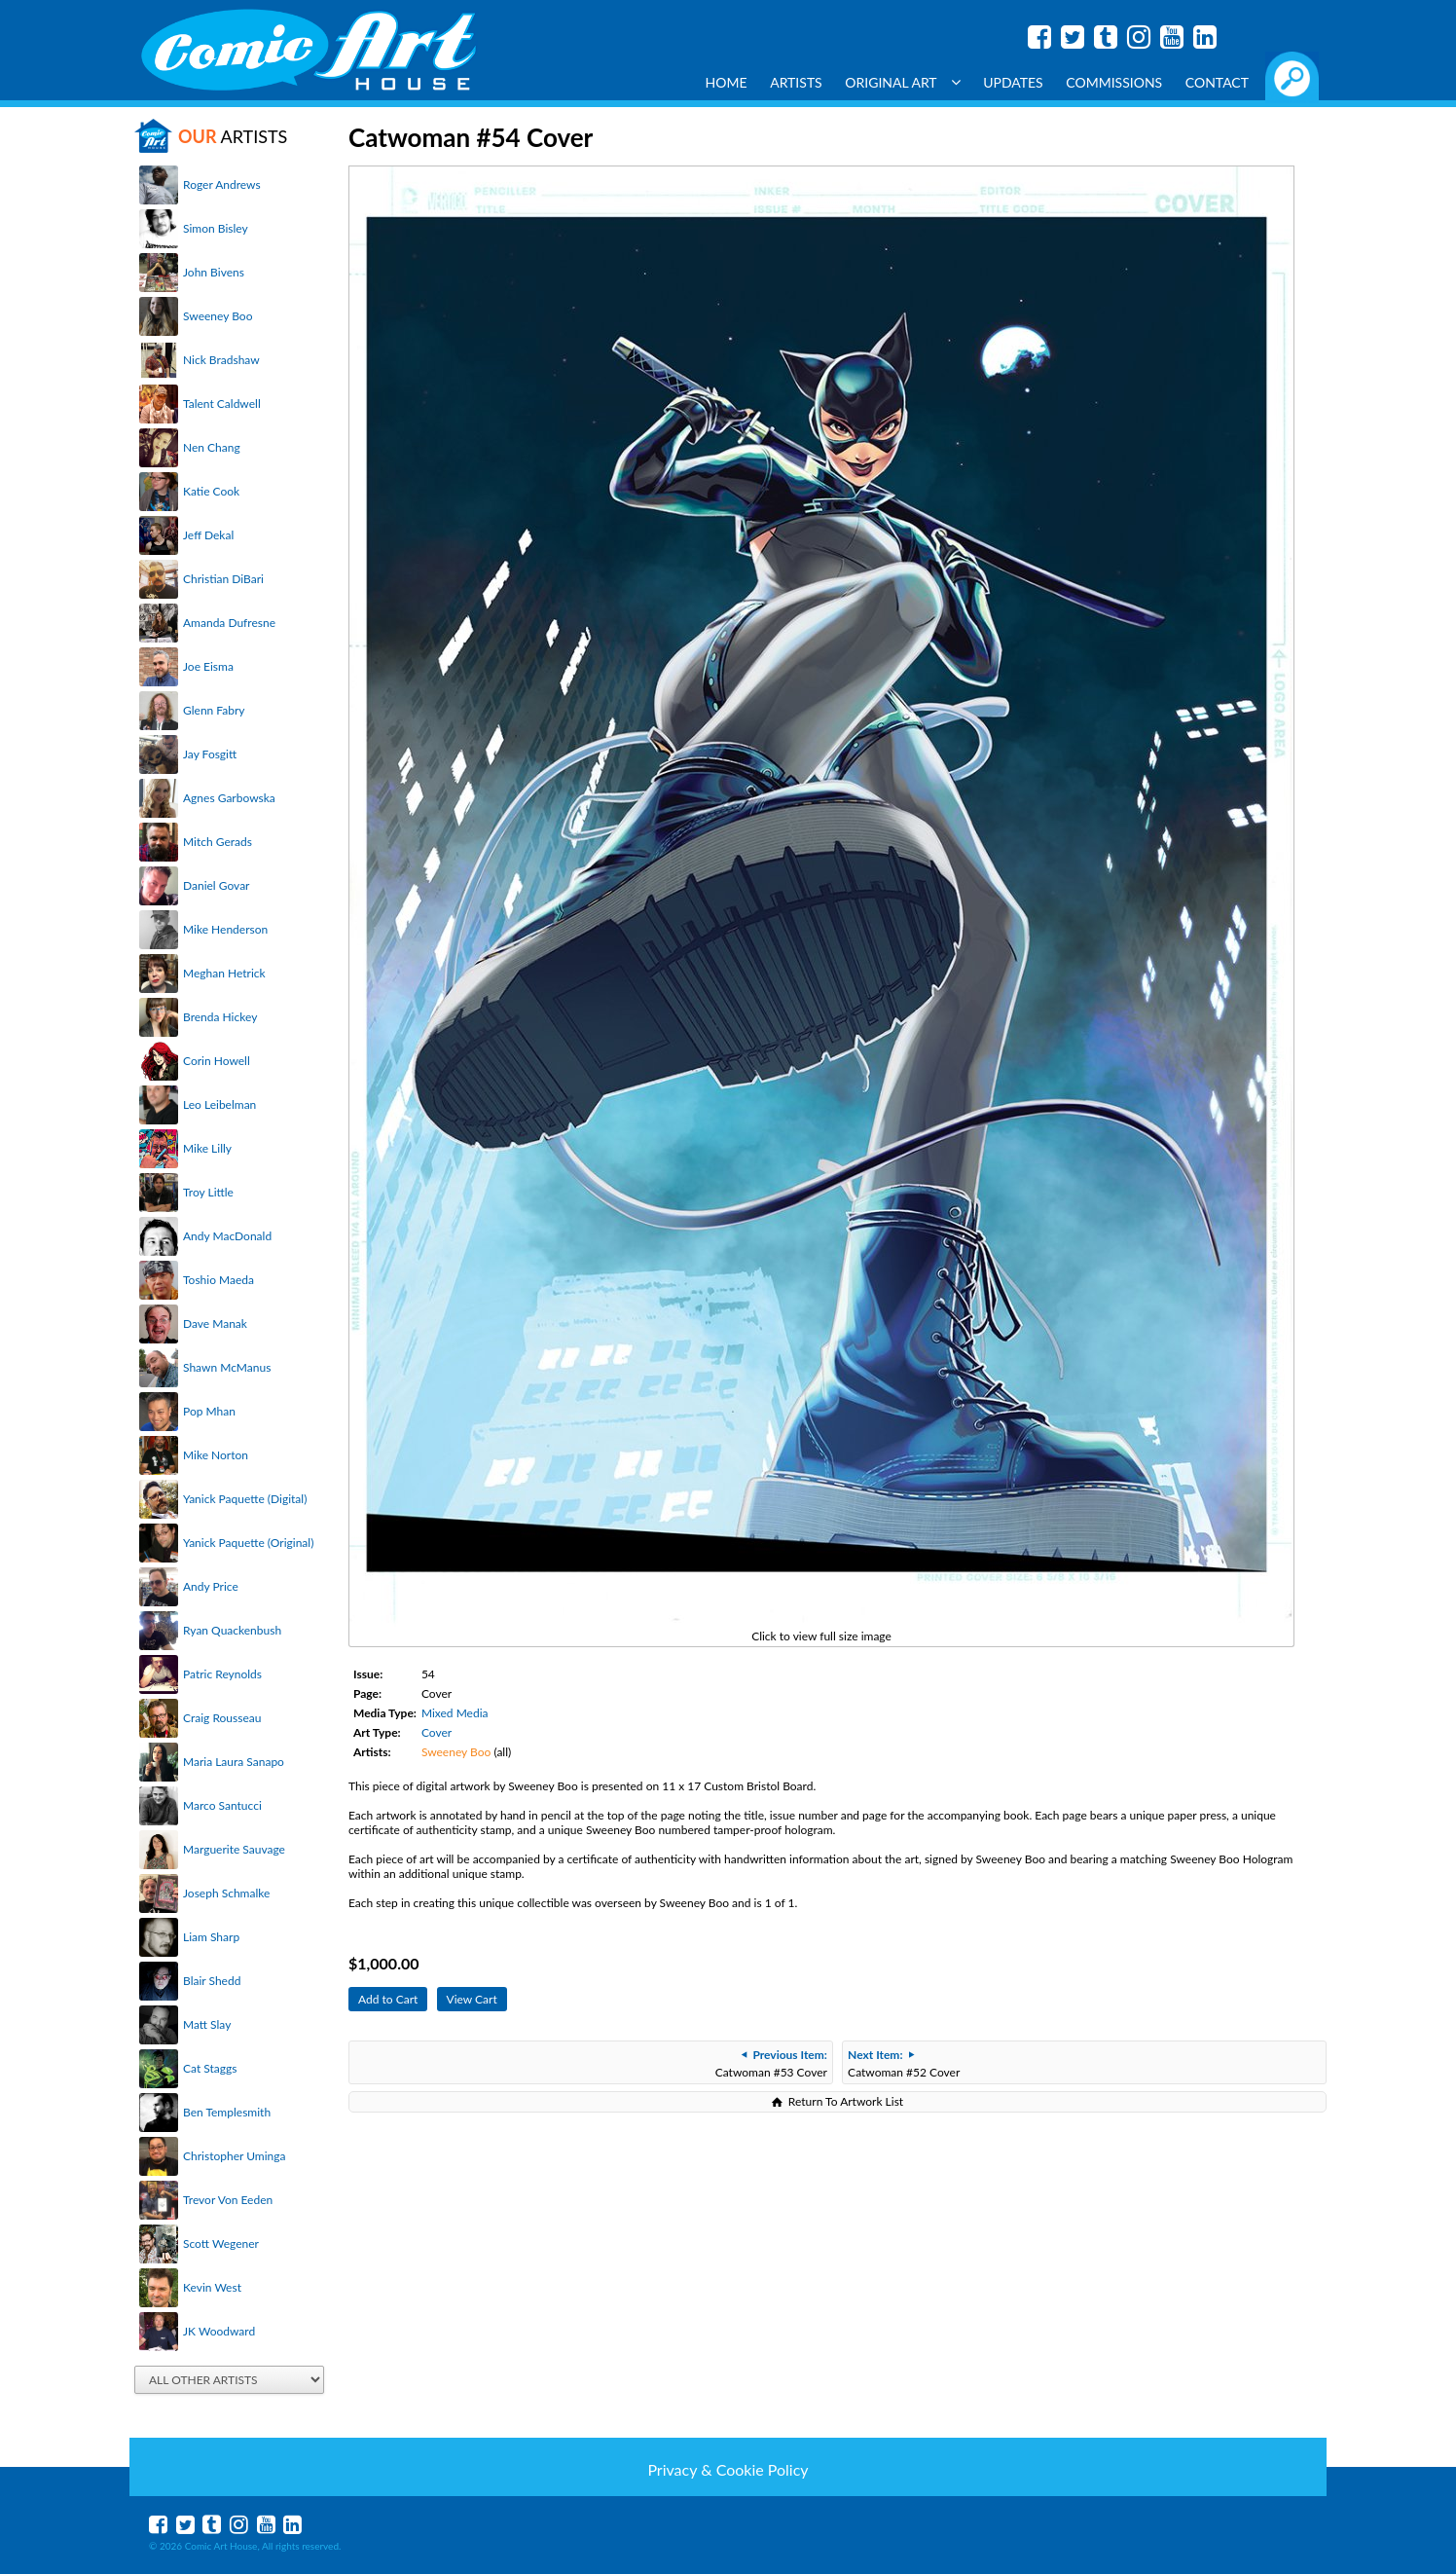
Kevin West (212, 2287)
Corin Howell (216, 1060)
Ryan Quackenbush (232, 1630)
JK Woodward (219, 2331)
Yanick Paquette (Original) (248, 1542)
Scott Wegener (221, 2243)
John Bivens (213, 272)
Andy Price (210, 1586)
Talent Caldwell (222, 403)
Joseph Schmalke (226, 1893)
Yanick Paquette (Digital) (245, 1498)
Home (726, 82)
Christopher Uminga (234, 2156)
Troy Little (208, 1192)
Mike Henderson (225, 929)
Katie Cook (211, 491)
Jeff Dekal (208, 535)
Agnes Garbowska (229, 798)
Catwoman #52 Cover (904, 2063)
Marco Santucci (222, 1805)
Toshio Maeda (218, 1279)
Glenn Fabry (214, 710)
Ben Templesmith (227, 2112)
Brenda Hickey (220, 1017)
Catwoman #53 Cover (771, 2063)
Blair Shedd (211, 1980)
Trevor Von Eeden (228, 2199)
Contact (1217, 82)
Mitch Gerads (217, 841)
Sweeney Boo (217, 316)
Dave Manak (215, 1323)
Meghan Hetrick (224, 973)
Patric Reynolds (222, 1674)
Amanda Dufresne (229, 622)
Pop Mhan (209, 1411)
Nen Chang (211, 447)
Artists (796, 82)
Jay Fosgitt (210, 754)
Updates (1013, 82)
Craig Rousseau (222, 1717)
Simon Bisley (215, 228)
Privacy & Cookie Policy (727, 2469)
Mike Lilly (207, 1148)
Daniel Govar (216, 885)
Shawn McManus (227, 1367)
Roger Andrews (222, 184)
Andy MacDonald (227, 1236)
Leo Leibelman (219, 1104)
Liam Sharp (211, 1937)
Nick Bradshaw (221, 359)
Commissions (1114, 82)
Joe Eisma (208, 666)
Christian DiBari (223, 578)
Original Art (902, 82)
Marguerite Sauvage (234, 1849)
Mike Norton (215, 1455)
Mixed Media (455, 1713)
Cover (436, 1732)
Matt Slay (207, 2024)
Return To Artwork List (845, 2101)
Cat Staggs (210, 2068)
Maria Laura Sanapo (233, 1761)
